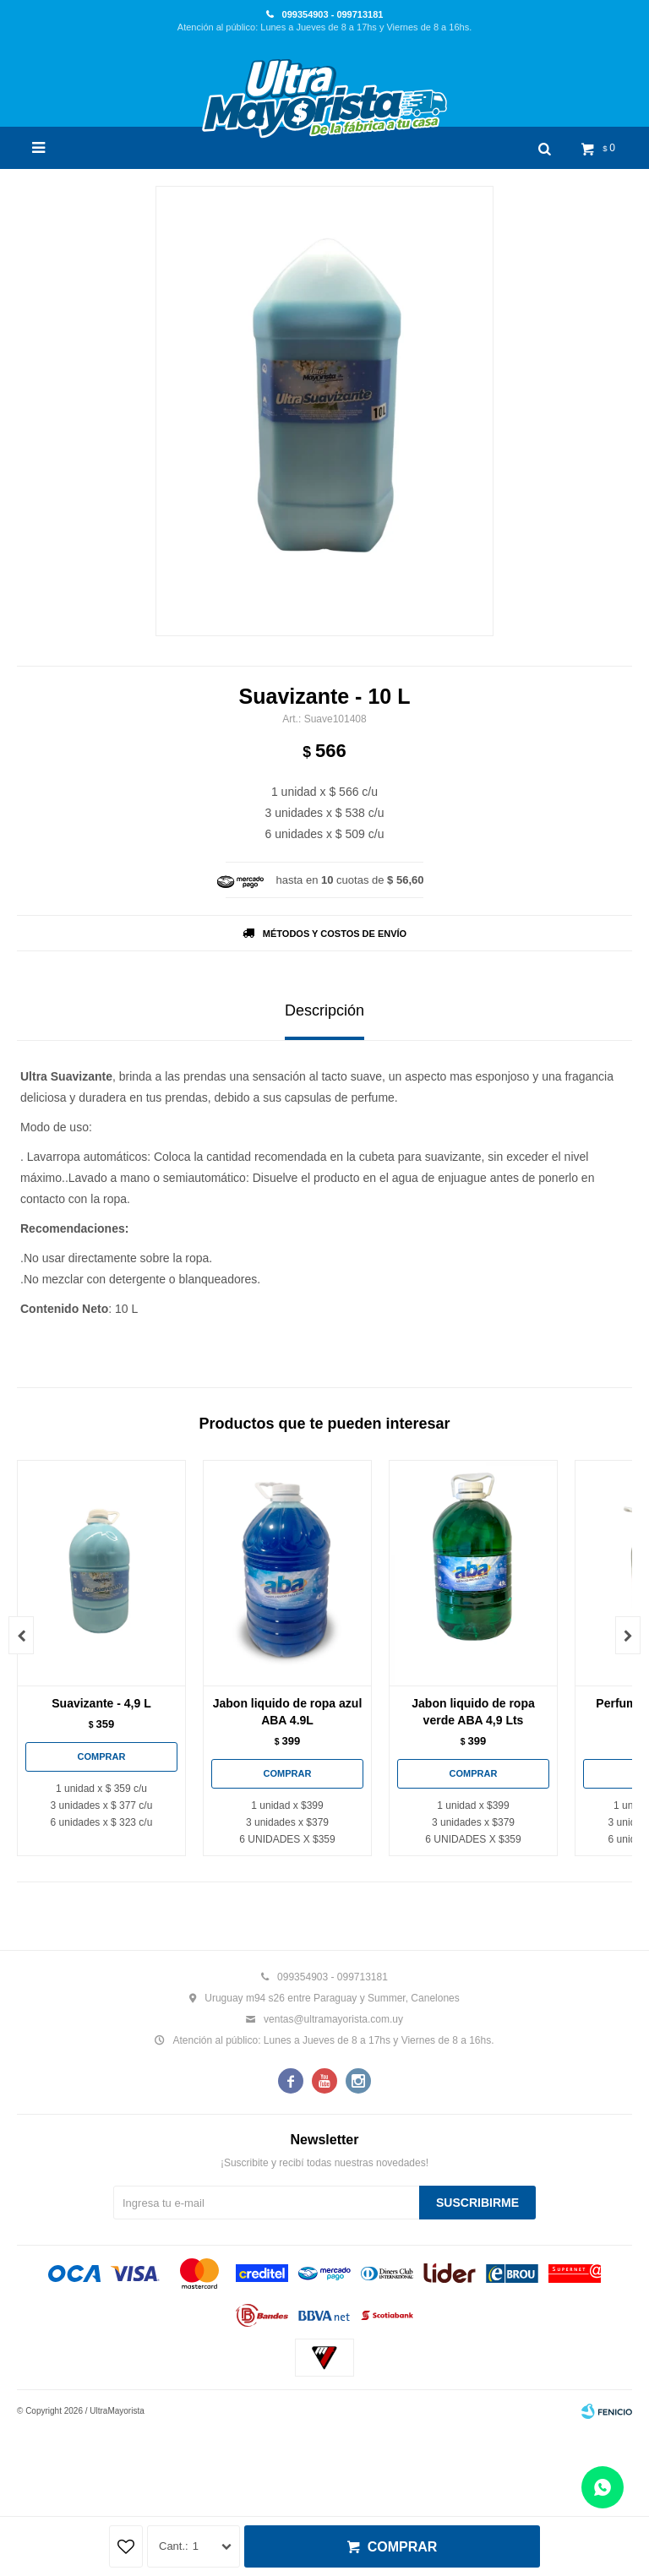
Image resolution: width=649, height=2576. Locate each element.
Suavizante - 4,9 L (101, 1703)
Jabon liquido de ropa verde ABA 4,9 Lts (473, 1711)
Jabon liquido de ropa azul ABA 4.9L (288, 1711)
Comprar (403, 2547)
